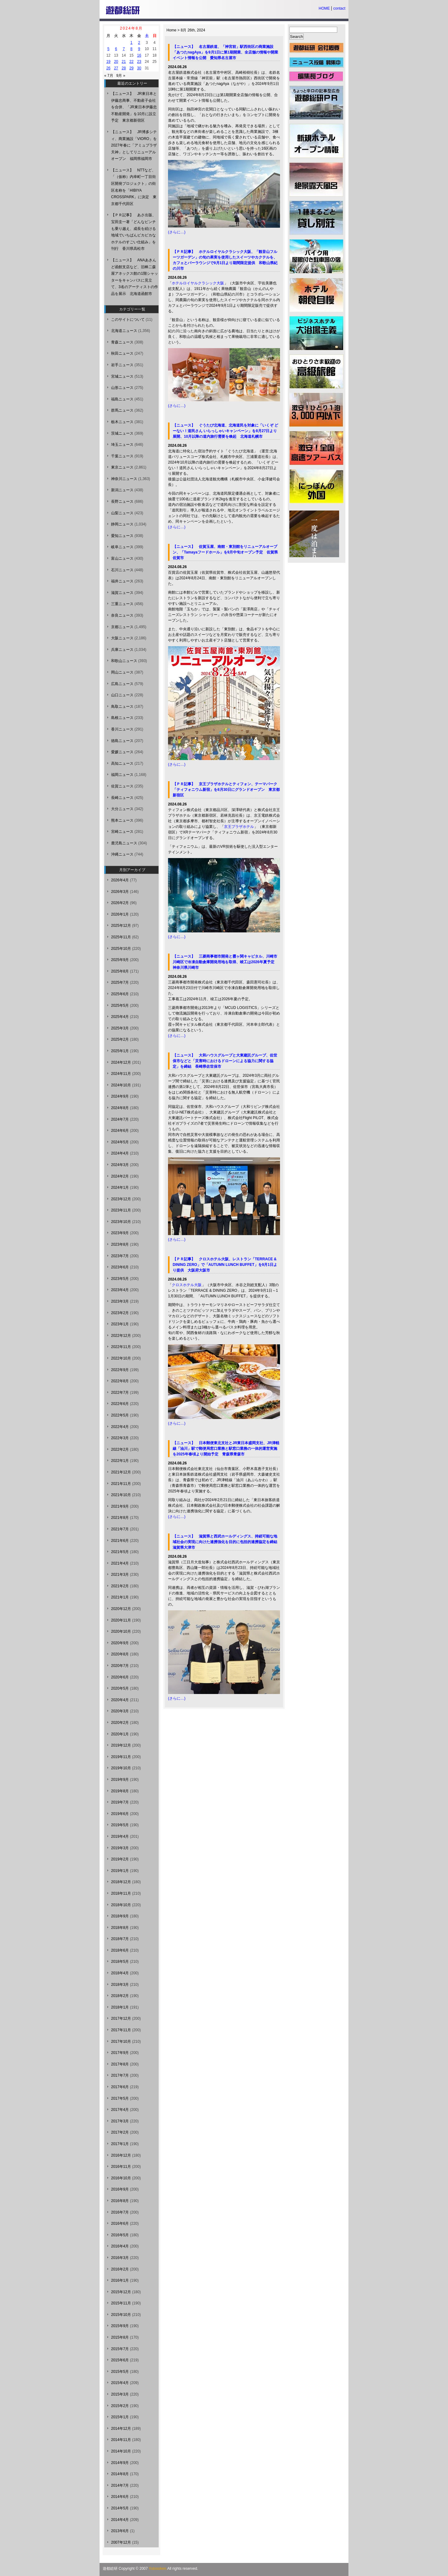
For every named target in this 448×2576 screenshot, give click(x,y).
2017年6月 (120, 2087)
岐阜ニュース (122, 547)
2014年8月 (120, 2474)
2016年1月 (120, 2280)
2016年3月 (120, 2258)
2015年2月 (120, 2406)
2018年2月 (120, 1996)
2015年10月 (121, 2314)
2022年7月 (120, 1392)
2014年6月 (120, 2496)
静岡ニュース (122, 524)
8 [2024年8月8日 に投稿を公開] (131, 49)
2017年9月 (120, 2053)
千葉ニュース (122, 456)
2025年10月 (121, 948)
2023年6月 (120, 1267)
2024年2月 (120, 1176)
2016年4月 (120, 2246)
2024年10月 (121, 1085)
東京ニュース (122, 467)
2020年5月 (120, 1688)
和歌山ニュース (124, 661)
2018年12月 (121, 1882)
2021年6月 (120, 1540)
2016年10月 (121, 2178)
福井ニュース (122, 581)
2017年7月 (120, 2075)
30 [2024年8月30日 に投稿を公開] (139, 68)
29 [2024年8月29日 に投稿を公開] (131, 68)
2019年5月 (120, 1825)
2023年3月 (120, 1301)
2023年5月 (120, 1278)
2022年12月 (121, 1335)
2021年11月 (121, 1484)
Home (171, 30)
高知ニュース (122, 763)
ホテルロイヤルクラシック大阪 (198, 283)
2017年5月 (120, 2098)
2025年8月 (120, 971)
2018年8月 (120, 1927)
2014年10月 (121, 2451)
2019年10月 (121, 1768)
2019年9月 (120, 1779)
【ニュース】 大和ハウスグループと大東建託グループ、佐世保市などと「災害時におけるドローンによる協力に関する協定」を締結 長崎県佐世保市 (225, 1061)
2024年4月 (120, 1153)
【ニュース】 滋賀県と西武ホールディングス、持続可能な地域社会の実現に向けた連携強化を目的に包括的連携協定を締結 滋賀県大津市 (227, 1542)
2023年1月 (120, 1324)
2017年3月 (120, 2121)
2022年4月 (120, 1427)
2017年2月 (120, 2132)
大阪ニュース (122, 638)
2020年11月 (121, 1620)
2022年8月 (120, 1381)
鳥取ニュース (122, 706)
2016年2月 (120, 2269)
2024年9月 (120, 1096)
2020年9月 (120, 1643)
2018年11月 (121, 1893)
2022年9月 (120, 1370)
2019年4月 (120, 1836)
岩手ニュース (122, 365)
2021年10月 (121, 1495)
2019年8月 (120, 1791)
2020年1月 (120, 1734)
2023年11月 (121, 1210)
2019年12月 (121, 1745)
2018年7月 (120, 1939)
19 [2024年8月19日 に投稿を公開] (108, 61)
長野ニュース (122, 501)
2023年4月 (120, 1290)
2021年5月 (120, 1552)
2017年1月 (120, 2144)
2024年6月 (120, 1130)
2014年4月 (120, 2520)
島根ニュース (122, 718)
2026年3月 (120, 891)
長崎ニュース (122, 798)
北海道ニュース (124, 331)
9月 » (120, 75)
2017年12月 (121, 2018)
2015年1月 (120, 2417)
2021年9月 (120, 1506)
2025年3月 (120, 1028)
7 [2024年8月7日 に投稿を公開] (124, 49)
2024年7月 (120, 1119)
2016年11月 (121, 2166)
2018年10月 (121, 1905)
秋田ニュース (122, 353)
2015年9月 (120, 2326)
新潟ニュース (122, 490)
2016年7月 (120, 2212)
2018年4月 (120, 1973)
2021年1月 (120, 1597)
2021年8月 (120, 1517)
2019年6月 (120, 1814)
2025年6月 (120, 994)
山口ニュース (122, 695)
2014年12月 (121, 2428)
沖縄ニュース (122, 854)
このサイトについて (128, 319)
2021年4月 (120, 1563)
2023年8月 (120, 1244)
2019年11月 (121, 1757)
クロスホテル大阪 (187, 1285)
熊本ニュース (122, 820)
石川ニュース (122, 570)
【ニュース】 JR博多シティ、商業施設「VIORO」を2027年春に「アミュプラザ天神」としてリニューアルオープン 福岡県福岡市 (134, 145)
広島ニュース (122, 684)
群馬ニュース (122, 410)
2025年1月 (120, 1051)
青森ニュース (122, 342)
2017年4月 (120, 2109)
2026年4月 (120, 880)
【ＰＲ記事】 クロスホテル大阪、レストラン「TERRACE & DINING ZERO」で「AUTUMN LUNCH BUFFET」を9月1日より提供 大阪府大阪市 (225, 1264)
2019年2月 (120, 1859)
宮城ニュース (122, 376)
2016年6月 (120, 2223)
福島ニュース (122, 399)
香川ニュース (122, 729)
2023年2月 (120, 1313)
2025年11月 (121, 937)
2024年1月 (120, 1187)
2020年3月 (120, 1711)
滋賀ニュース (122, 592)
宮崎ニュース (122, 831)
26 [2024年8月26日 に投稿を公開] (108, 68)
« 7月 (108, 75)
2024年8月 (120, 1108)
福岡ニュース (122, 774)
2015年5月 (120, 2371)
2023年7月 (120, 1256)
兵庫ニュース (122, 649)
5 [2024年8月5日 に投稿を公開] (108, 49)
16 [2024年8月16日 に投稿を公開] (139, 55)
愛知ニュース (122, 536)
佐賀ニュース (122, 786)
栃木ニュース (122, 422)
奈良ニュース (122, 615)
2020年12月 (121, 1609)
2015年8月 (120, 2337)
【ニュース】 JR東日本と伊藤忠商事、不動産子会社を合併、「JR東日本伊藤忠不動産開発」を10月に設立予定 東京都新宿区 (134, 107)
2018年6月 (120, 1950)
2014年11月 (121, 2440)
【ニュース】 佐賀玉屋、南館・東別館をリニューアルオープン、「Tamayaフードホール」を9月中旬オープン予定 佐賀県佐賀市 (225, 552)
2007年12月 (121, 2542)
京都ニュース (122, 627)
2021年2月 (120, 1586)
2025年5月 (120, 1005)
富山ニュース (122, 558)
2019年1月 (120, 1871)
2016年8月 (120, 2201)
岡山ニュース (122, 672)
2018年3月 (120, 1984)
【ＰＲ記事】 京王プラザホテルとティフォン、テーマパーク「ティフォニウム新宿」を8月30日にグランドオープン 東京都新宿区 (226, 789)
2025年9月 (120, 960)
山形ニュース (122, 387)
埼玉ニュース (122, 444)
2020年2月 (120, 1722)
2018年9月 (120, 1916)
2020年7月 (120, 1666)
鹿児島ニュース (124, 843)
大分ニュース (122, 809)
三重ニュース (122, 604)
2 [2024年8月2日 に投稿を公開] (139, 42)
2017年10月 (121, 2041)
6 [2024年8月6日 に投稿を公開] (116, 49)
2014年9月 (120, 2463)
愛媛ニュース (122, 752)
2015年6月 (120, 2360)
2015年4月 (120, 2383)
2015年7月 (120, 2349)
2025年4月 (120, 1017)
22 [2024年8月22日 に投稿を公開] (131, 61)
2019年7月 (120, 1802)
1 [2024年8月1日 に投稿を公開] (131, 42)
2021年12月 (121, 1472)
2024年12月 (121, 1062)
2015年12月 (121, 2292)
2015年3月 (120, 2394)
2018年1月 (120, 2007)
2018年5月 (120, 1961)
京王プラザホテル (239, 826)
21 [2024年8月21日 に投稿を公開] (124, 61)
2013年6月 (120, 2531)
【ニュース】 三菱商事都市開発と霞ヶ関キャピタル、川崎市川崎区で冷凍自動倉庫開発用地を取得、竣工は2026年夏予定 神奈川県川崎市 (225, 962)
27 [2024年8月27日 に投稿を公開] (116, 68)
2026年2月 (120, 903)
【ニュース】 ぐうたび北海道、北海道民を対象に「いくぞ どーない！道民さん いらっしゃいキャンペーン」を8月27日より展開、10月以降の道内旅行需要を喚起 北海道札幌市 (225, 431)
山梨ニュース (122, 513)
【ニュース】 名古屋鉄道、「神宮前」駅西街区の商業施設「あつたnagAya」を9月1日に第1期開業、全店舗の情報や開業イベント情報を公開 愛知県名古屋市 (225, 52)
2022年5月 (120, 1415)
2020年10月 (121, 1631)
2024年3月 (120, 1165)
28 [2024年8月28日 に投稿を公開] (124, 68)
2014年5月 (120, 2508)
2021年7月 (120, 1529)
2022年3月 (120, 1438)
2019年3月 (120, 1848)
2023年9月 (120, 1233)
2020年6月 (120, 1677)
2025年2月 (120, 1039)
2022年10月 (121, 1358)
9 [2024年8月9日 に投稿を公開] (139, 49)
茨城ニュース (122, 433)
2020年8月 (120, 1654)
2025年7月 (120, 982)
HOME (324, 8)
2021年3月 (120, 1574)
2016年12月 (121, 2155)
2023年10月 (121, 1222)
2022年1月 (120, 1460)
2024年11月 (121, 1073)
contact (339, 8)
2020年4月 (120, 1700)
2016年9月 (120, 2189)
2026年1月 (120, 914)
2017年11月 (121, 2030)
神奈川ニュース (124, 479)
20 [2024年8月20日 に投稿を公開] (116, 61)
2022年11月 (121, 1347)
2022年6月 (120, 1404)
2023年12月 (121, 1199)
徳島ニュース (122, 741)
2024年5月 (120, 1142)
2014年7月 (120, 2485)
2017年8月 (120, 2064)
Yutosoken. (158, 2568)
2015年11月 (121, 2303)
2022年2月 (120, 1449)
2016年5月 (120, 2235)
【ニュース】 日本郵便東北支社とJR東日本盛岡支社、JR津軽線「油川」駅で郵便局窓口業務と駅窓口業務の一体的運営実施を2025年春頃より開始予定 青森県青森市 (226, 1448)
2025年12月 (121, 925)
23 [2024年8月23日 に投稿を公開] (139, 61)
